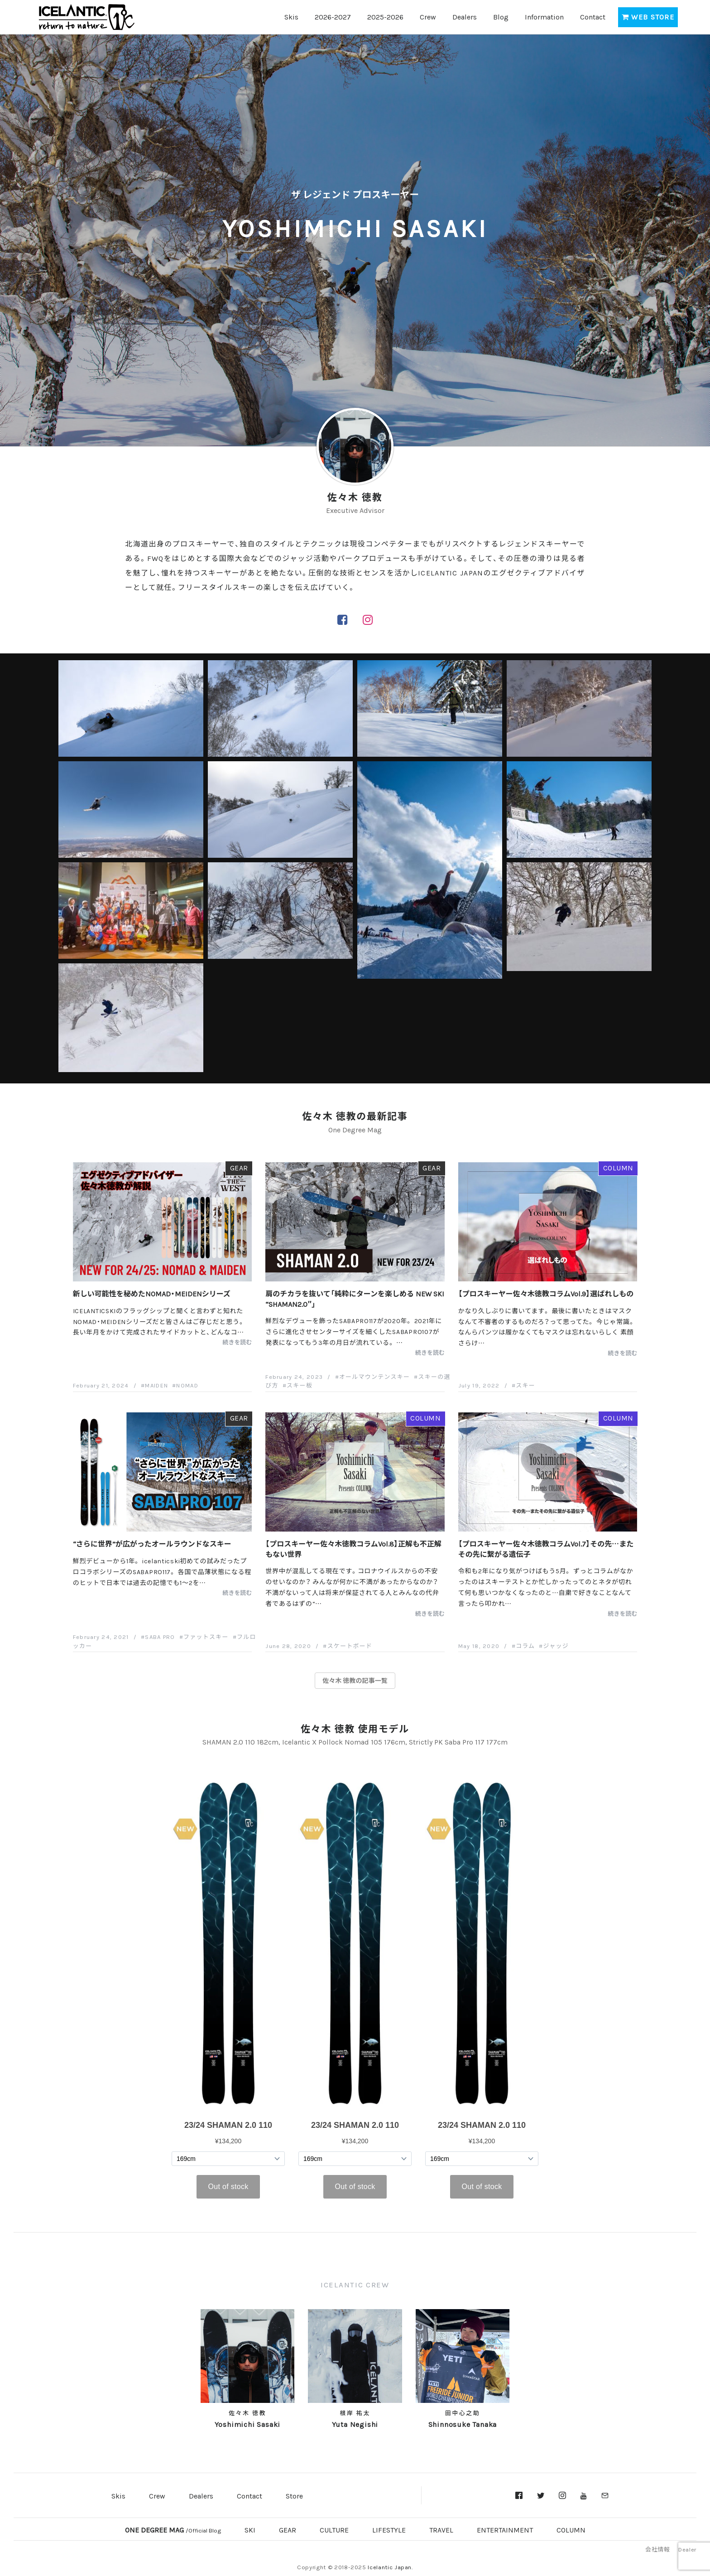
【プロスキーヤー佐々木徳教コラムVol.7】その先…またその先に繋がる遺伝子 (546, 1548)
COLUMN (618, 1167)
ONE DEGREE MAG (173, 2529)
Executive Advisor (355, 509)
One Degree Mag (355, 1129)
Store (294, 2495)
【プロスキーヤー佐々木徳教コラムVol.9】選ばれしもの (546, 1293)
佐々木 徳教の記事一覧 (355, 1680)
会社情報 (657, 2549)
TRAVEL (441, 2529)
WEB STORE (648, 16)
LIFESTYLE (389, 2529)
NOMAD (187, 1385)
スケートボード (350, 1645)
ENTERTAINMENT (505, 2529)
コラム (525, 1645)
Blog (501, 16)
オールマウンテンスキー (374, 1376)
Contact (592, 16)
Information (544, 16)
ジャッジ (556, 1645)
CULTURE (334, 2529)
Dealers (464, 16)
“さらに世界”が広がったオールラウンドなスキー (152, 1543)
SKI (250, 2529)
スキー (525, 1385)
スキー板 (299, 1385)
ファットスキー (206, 1636)
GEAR (239, 1167)
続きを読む (237, 1342)
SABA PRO (160, 1636)
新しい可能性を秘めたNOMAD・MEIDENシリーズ (151, 1293)
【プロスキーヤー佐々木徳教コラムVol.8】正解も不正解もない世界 (353, 1548)
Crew (428, 16)
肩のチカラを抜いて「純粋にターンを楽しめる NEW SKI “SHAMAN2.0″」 (354, 1298)
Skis (291, 16)
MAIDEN (156, 1385)
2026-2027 (333, 16)
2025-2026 (385, 16)
